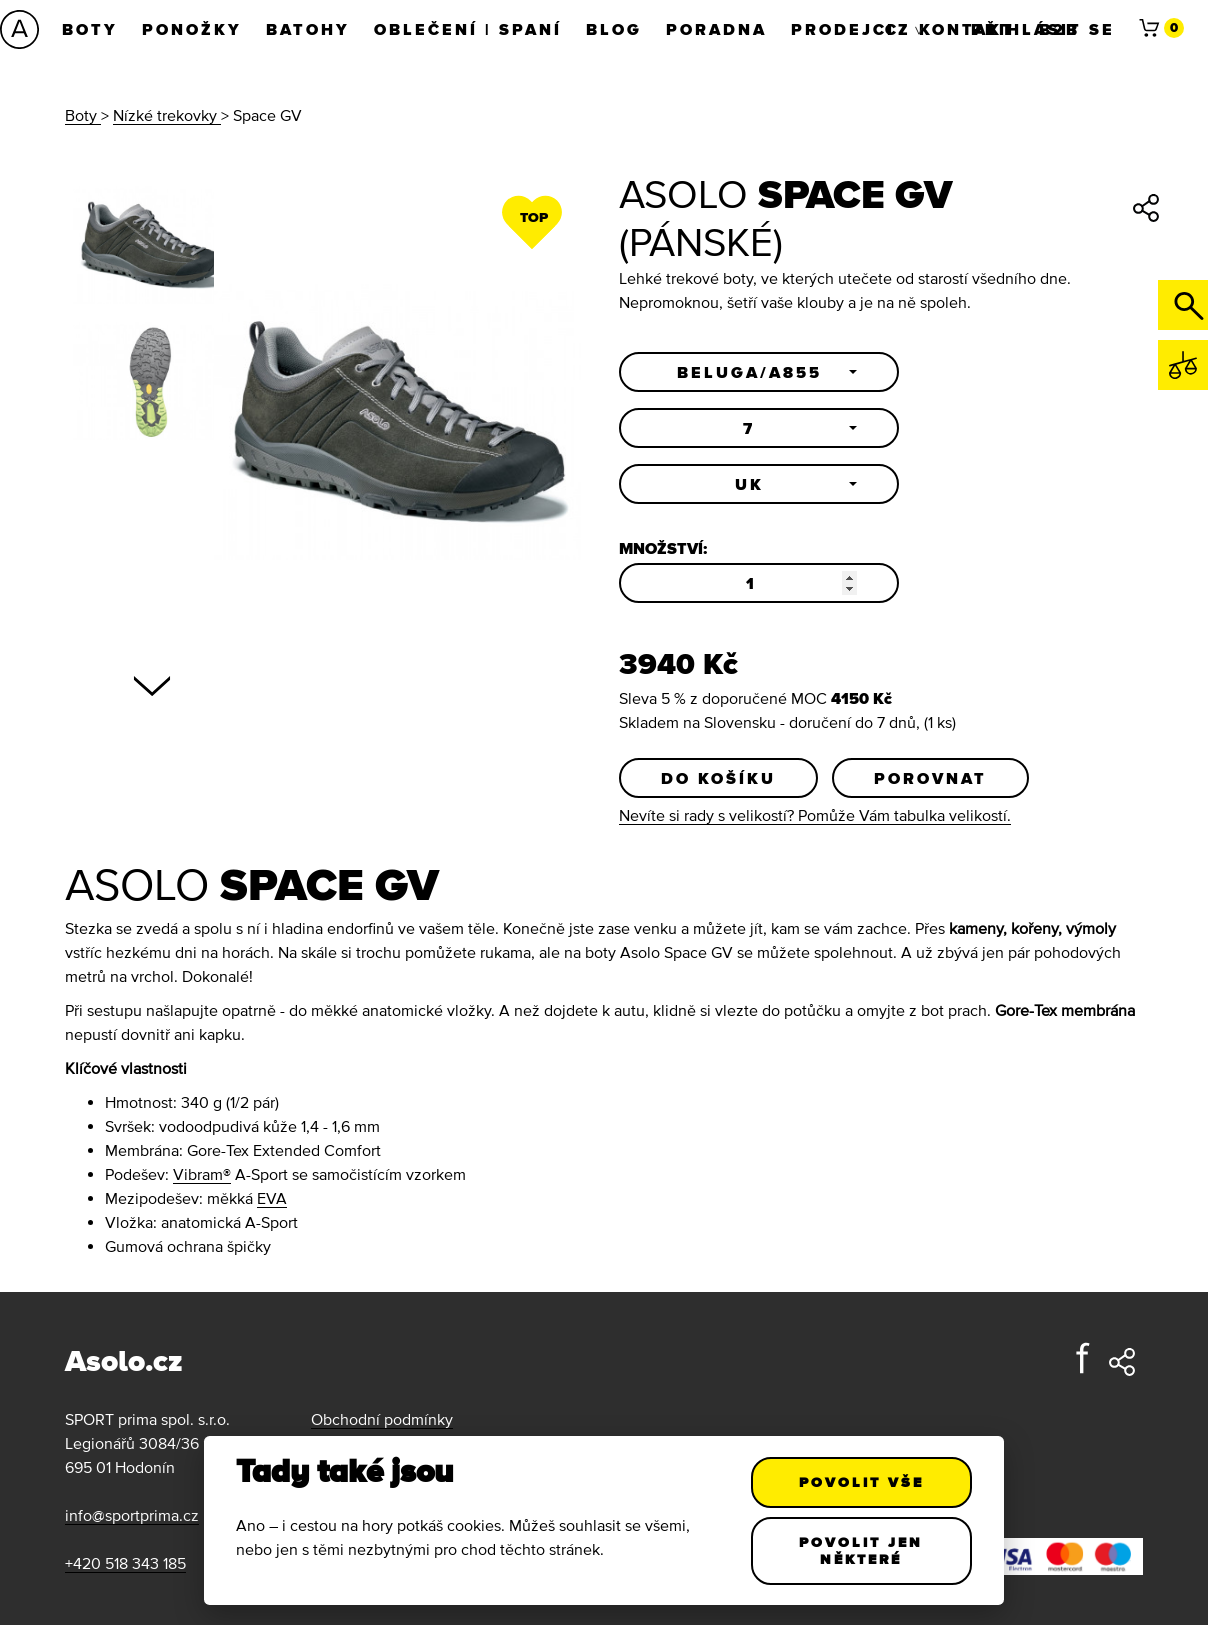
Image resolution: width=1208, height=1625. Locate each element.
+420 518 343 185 (125, 1563)
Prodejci (843, 29)
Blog (614, 29)
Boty (90, 29)
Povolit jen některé (862, 1550)
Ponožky (192, 29)
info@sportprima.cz (132, 1515)
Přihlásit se (1043, 29)
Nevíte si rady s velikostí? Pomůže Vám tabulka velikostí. (815, 815)
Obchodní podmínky (382, 1419)
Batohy (308, 29)
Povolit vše (861, 1482)
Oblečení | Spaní (468, 29)
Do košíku (718, 778)
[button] (759, 372)
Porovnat (930, 778)
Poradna (716, 29)
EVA (272, 1198)
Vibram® (202, 1174)
